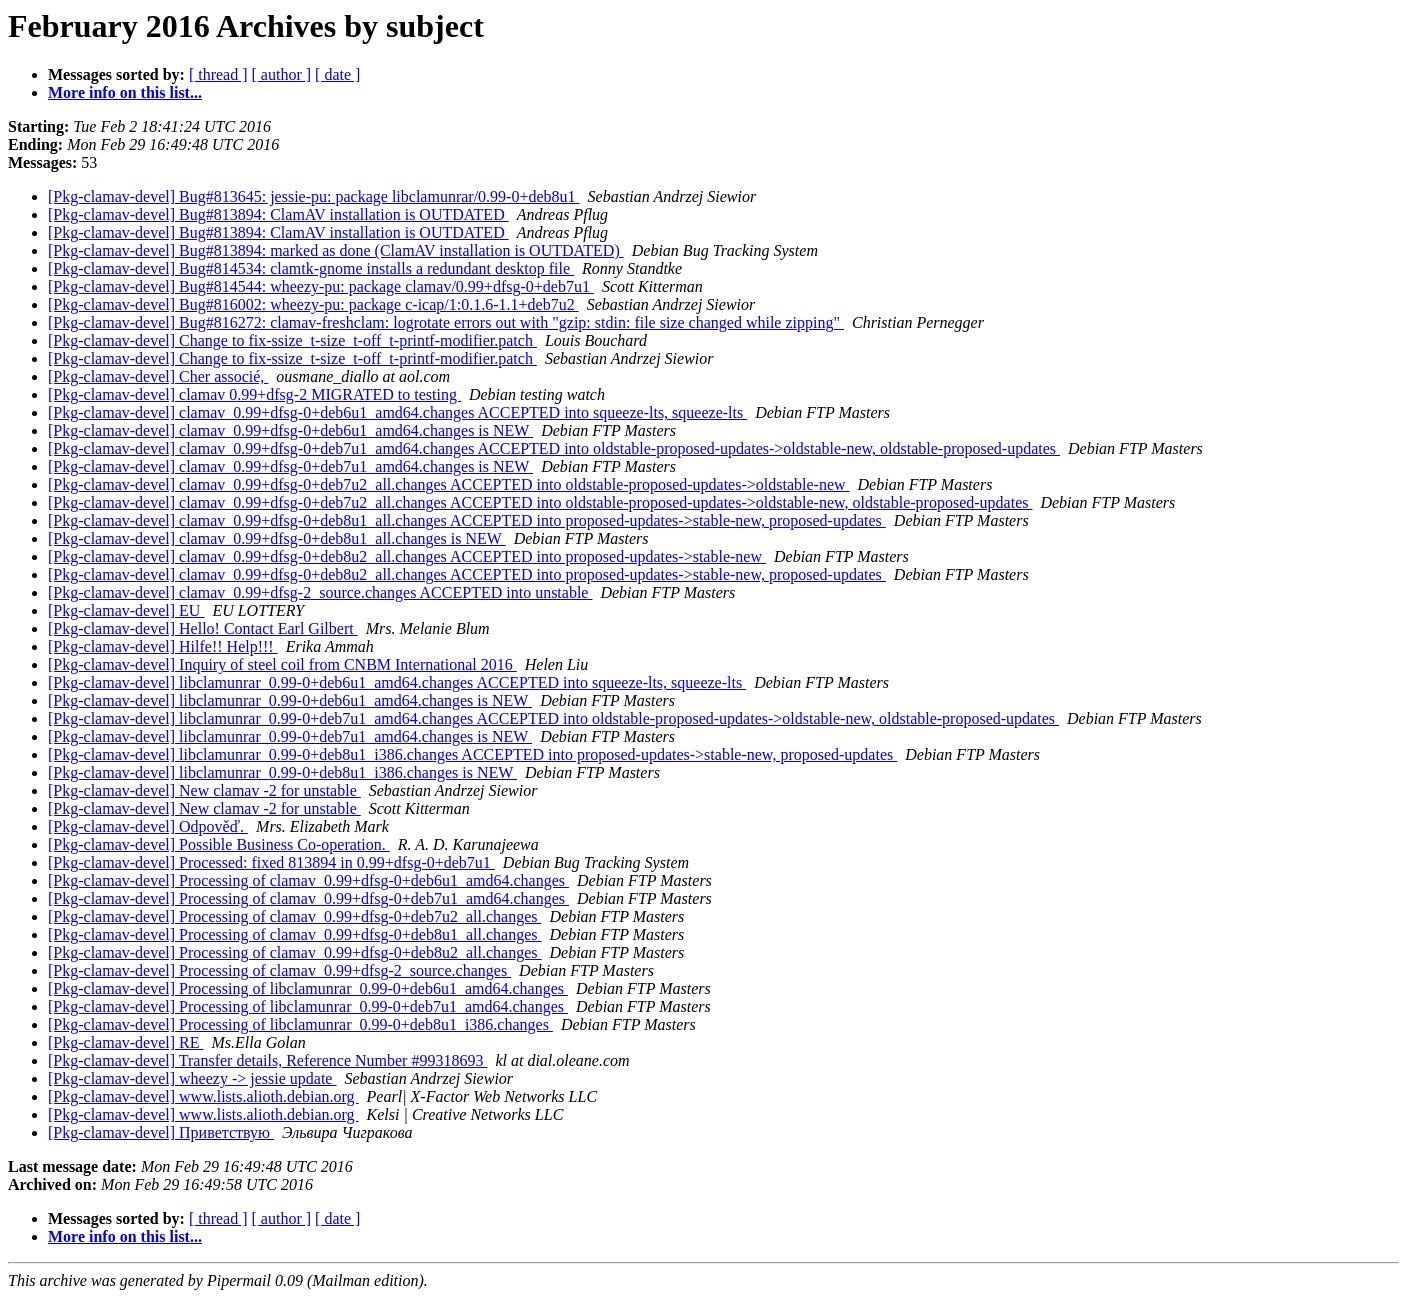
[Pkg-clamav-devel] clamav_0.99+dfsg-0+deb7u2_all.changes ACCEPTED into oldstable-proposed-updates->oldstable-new (449, 484)
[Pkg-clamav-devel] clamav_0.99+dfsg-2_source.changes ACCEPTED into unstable (320, 592)
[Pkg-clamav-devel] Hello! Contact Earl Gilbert (203, 628)
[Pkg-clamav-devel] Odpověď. (148, 826)
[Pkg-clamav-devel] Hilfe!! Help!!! (163, 646)
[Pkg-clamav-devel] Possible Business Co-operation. (219, 844)
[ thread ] (218, 74)
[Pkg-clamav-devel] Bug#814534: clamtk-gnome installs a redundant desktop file (311, 268)
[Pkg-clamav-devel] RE (126, 1042)
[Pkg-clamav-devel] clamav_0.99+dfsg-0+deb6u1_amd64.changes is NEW (290, 430)
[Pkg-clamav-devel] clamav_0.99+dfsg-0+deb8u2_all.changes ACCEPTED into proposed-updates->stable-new (407, 556)
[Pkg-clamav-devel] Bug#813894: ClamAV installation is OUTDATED (278, 214)
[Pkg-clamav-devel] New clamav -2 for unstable (204, 790)
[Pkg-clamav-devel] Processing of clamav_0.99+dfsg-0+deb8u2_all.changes (294, 952)
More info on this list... (125, 92)
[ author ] (282, 74)
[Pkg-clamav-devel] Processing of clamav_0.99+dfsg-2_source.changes (279, 970)
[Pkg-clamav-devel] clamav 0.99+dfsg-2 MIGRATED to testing (254, 394)
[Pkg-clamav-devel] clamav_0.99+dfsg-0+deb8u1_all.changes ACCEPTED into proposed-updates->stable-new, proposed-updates (467, 520)
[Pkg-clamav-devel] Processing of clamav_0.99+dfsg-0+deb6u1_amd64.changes (308, 880)
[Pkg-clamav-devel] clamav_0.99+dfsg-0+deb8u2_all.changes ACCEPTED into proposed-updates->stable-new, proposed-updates (467, 574)
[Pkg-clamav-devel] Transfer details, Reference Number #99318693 (267, 1060)
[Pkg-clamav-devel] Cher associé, (158, 376)
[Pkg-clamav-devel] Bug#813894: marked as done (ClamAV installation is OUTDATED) (336, 250)
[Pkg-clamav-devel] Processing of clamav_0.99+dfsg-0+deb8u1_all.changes (294, 934)
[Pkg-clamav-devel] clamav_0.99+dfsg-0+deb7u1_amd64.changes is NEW (290, 466)
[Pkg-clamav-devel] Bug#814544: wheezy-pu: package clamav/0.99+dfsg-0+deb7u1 (321, 286)
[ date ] (337, 74)
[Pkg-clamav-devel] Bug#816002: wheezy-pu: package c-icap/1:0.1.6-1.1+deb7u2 (313, 304)
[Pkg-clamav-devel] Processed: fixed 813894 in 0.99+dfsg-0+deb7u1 (271, 862)
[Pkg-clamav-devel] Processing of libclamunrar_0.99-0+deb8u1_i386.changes (300, 1024)
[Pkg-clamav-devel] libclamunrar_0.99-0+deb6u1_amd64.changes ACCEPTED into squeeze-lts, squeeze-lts (397, 682)
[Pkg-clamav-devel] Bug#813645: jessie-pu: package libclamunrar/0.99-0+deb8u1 (314, 196)
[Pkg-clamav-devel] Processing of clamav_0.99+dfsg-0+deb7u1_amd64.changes (308, 898)
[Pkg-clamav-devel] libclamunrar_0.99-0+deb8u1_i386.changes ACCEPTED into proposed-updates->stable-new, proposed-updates (472, 754)
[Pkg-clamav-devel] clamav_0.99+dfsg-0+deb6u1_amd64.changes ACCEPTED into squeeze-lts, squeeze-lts (397, 412)
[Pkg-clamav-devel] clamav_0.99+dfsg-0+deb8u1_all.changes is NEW (277, 538)
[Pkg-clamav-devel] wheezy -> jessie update (192, 1078)
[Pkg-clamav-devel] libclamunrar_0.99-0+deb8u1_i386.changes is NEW (282, 772)
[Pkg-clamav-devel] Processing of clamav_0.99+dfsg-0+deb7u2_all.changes (294, 916)
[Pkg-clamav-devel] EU (126, 610)
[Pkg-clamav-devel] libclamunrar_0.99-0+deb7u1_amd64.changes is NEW (290, 736)
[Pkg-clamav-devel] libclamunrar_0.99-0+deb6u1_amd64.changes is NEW (290, 700)
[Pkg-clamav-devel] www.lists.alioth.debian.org (203, 1096)
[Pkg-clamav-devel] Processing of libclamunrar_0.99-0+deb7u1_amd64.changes (308, 1006)
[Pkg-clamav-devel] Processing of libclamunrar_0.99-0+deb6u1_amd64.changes (308, 988)
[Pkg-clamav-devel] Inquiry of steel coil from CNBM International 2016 (282, 664)
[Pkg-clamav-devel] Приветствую (161, 1132)
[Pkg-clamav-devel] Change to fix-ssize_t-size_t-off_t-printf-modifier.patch (292, 340)
